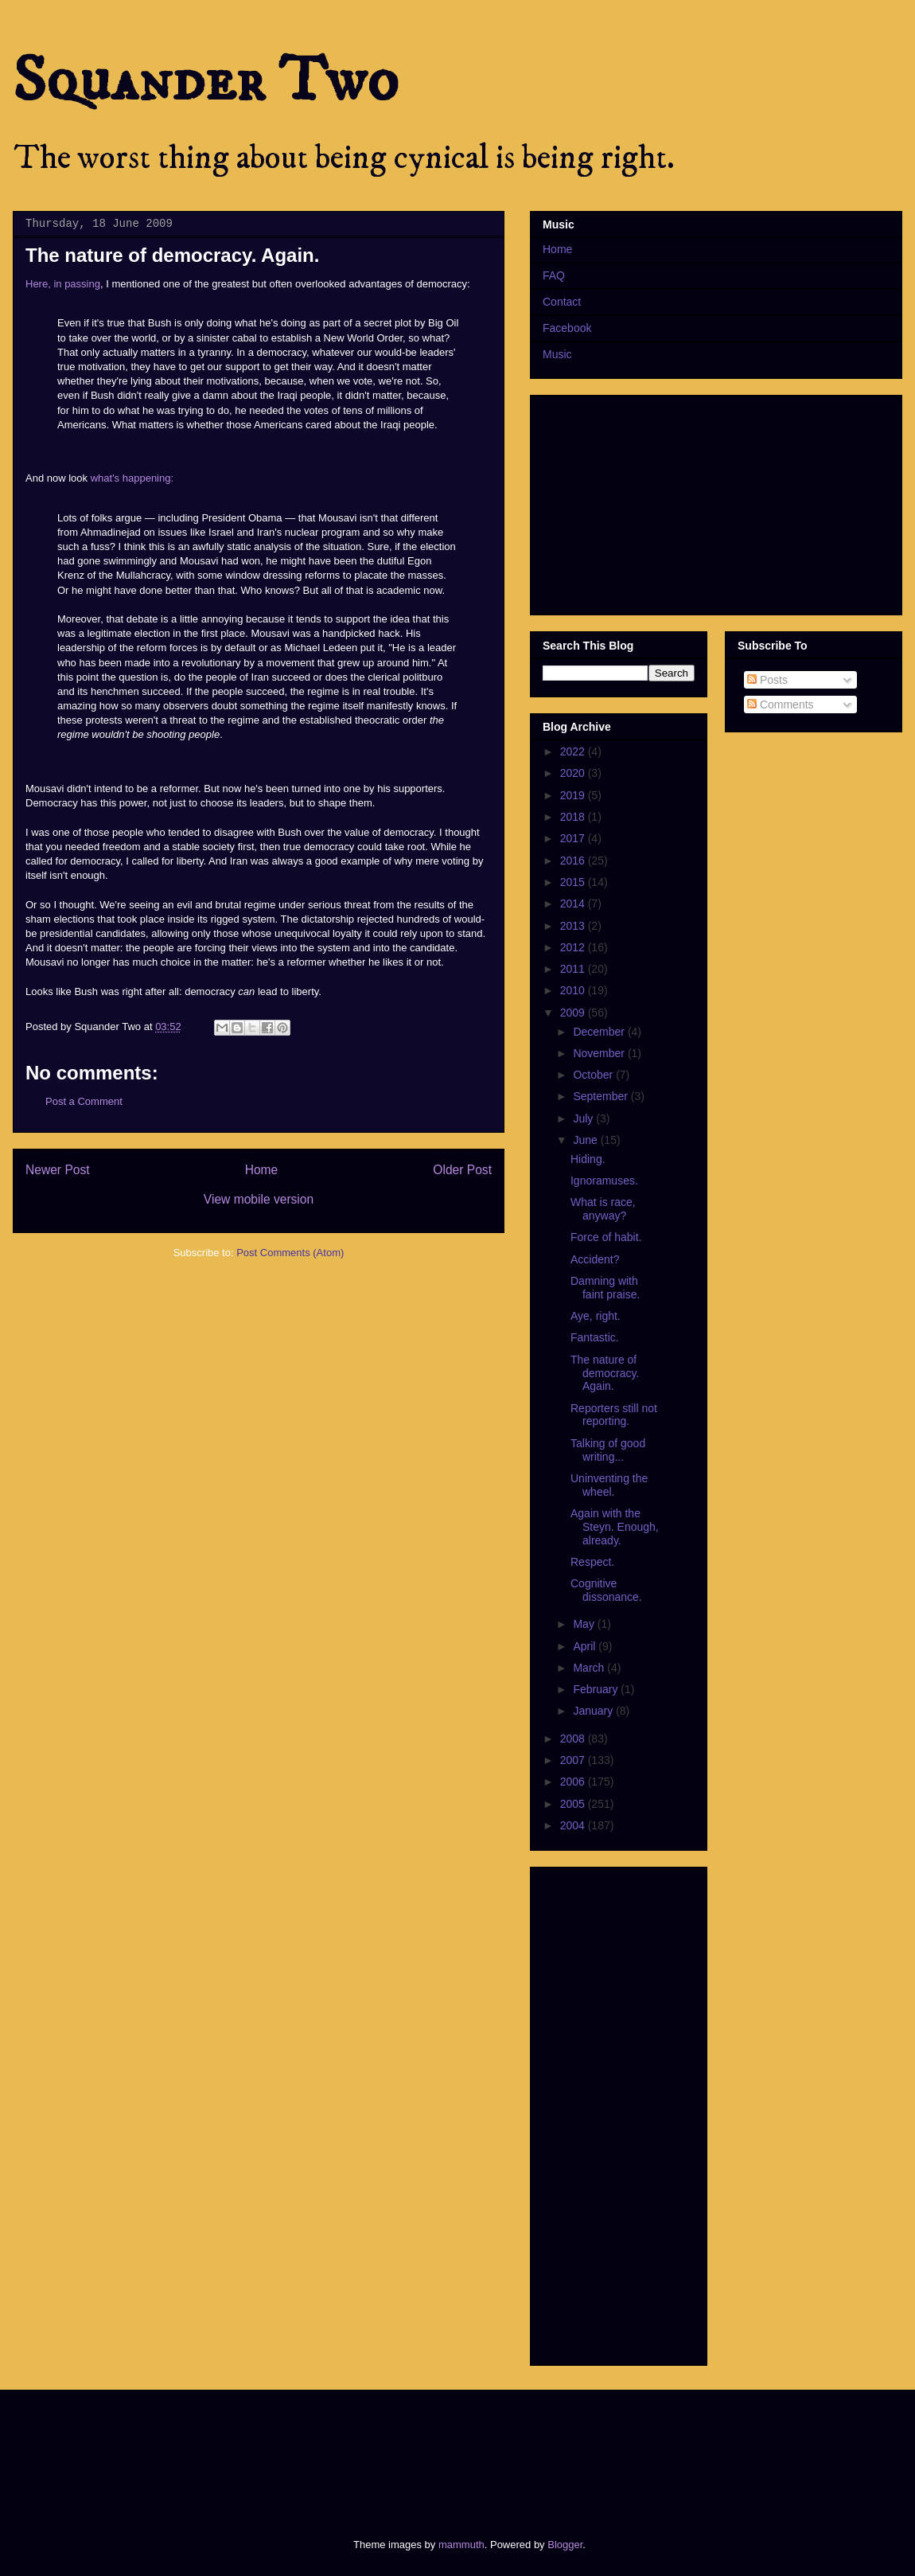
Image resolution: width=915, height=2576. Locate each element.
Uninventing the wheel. (609, 1485)
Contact (562, 301)
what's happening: (132, 478)
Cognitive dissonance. (606, 1590)
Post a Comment (84, 1101)
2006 (574, 1781)
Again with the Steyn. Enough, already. (614, 1527)
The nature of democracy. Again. (604, 1373)
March (590, 1667)
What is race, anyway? (603, 1209)
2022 (574, 751)
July (584, 1118)
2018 (574, 816)
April (585, 1646)
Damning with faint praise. (605, 1287)
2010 (574, 990)
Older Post (462, 1170)
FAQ (554, 275)
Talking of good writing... (607, 1450)
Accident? (594, 1259)
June (586, 1140)
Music (557, 354)
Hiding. (587, 1159)
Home (261, 1170)
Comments (780, 704)
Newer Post (57, 1170)
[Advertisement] (313, 2450)
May (585, 1624)
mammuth (461, 2545)
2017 (574, 838)
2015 (574, 882)
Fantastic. (594, 1337)
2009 (574, 1012)
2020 (574, 773)
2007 (574, 1760)
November (600, 1053)
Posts (767, 679)
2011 (574, 968)
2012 (574, 947)
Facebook (567, 328)
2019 (574, 795)
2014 (574, 903)
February (597, 1689)
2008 (574, 1738)
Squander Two (206, 81)
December (600, 1031)
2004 (574, 1825)
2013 (574, 925)
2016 (574, 860)
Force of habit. (606, 1237)
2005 (574, 1803)
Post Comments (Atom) (290, 1253)
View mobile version (258, 1199)
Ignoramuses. (604, 1180)
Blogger (564, 2545)
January (594, 1710)
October (594, 1074)
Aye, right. (595, 1315)
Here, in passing (62, 284)
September (601, 1096)
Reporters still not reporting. (613, 1415)
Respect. (592, 1561)
